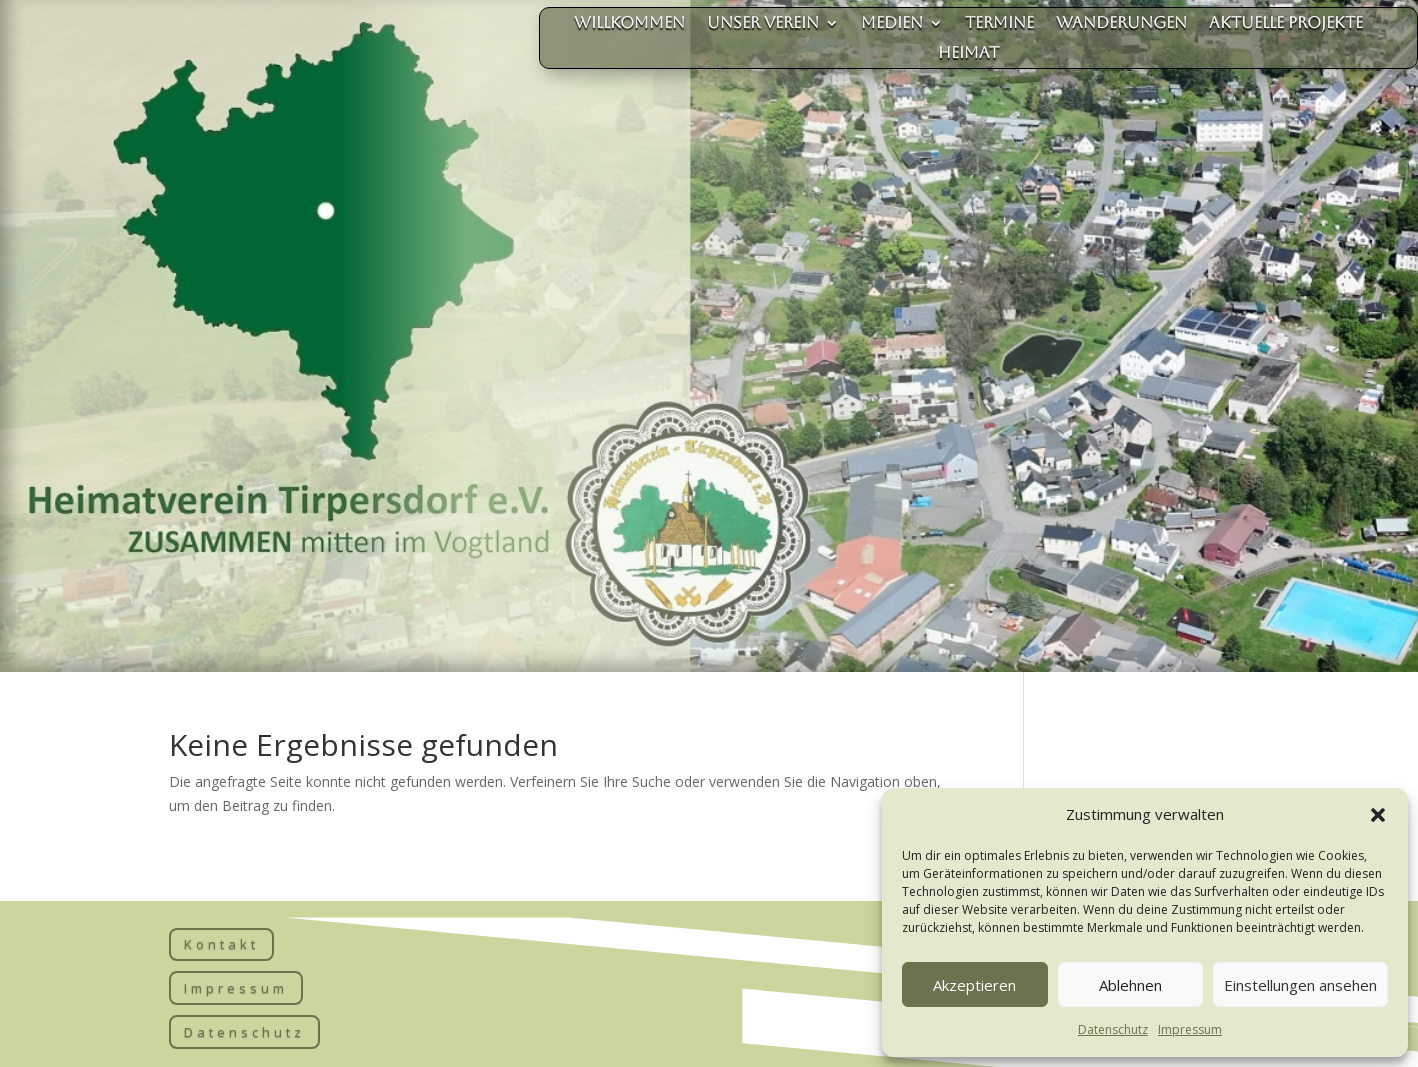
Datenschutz (1113, 1029)
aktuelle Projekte (1286, 24)
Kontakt (221, 944)
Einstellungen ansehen (1300, 985)
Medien (892, 24)
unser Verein (763, 24)
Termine (999, 24)
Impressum (1190, 1029)
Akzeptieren (974, 985)
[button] (1378, 815)
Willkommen (629, 24)
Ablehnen (1130, 985)
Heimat (968, 54)
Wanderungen (1121, 24)
